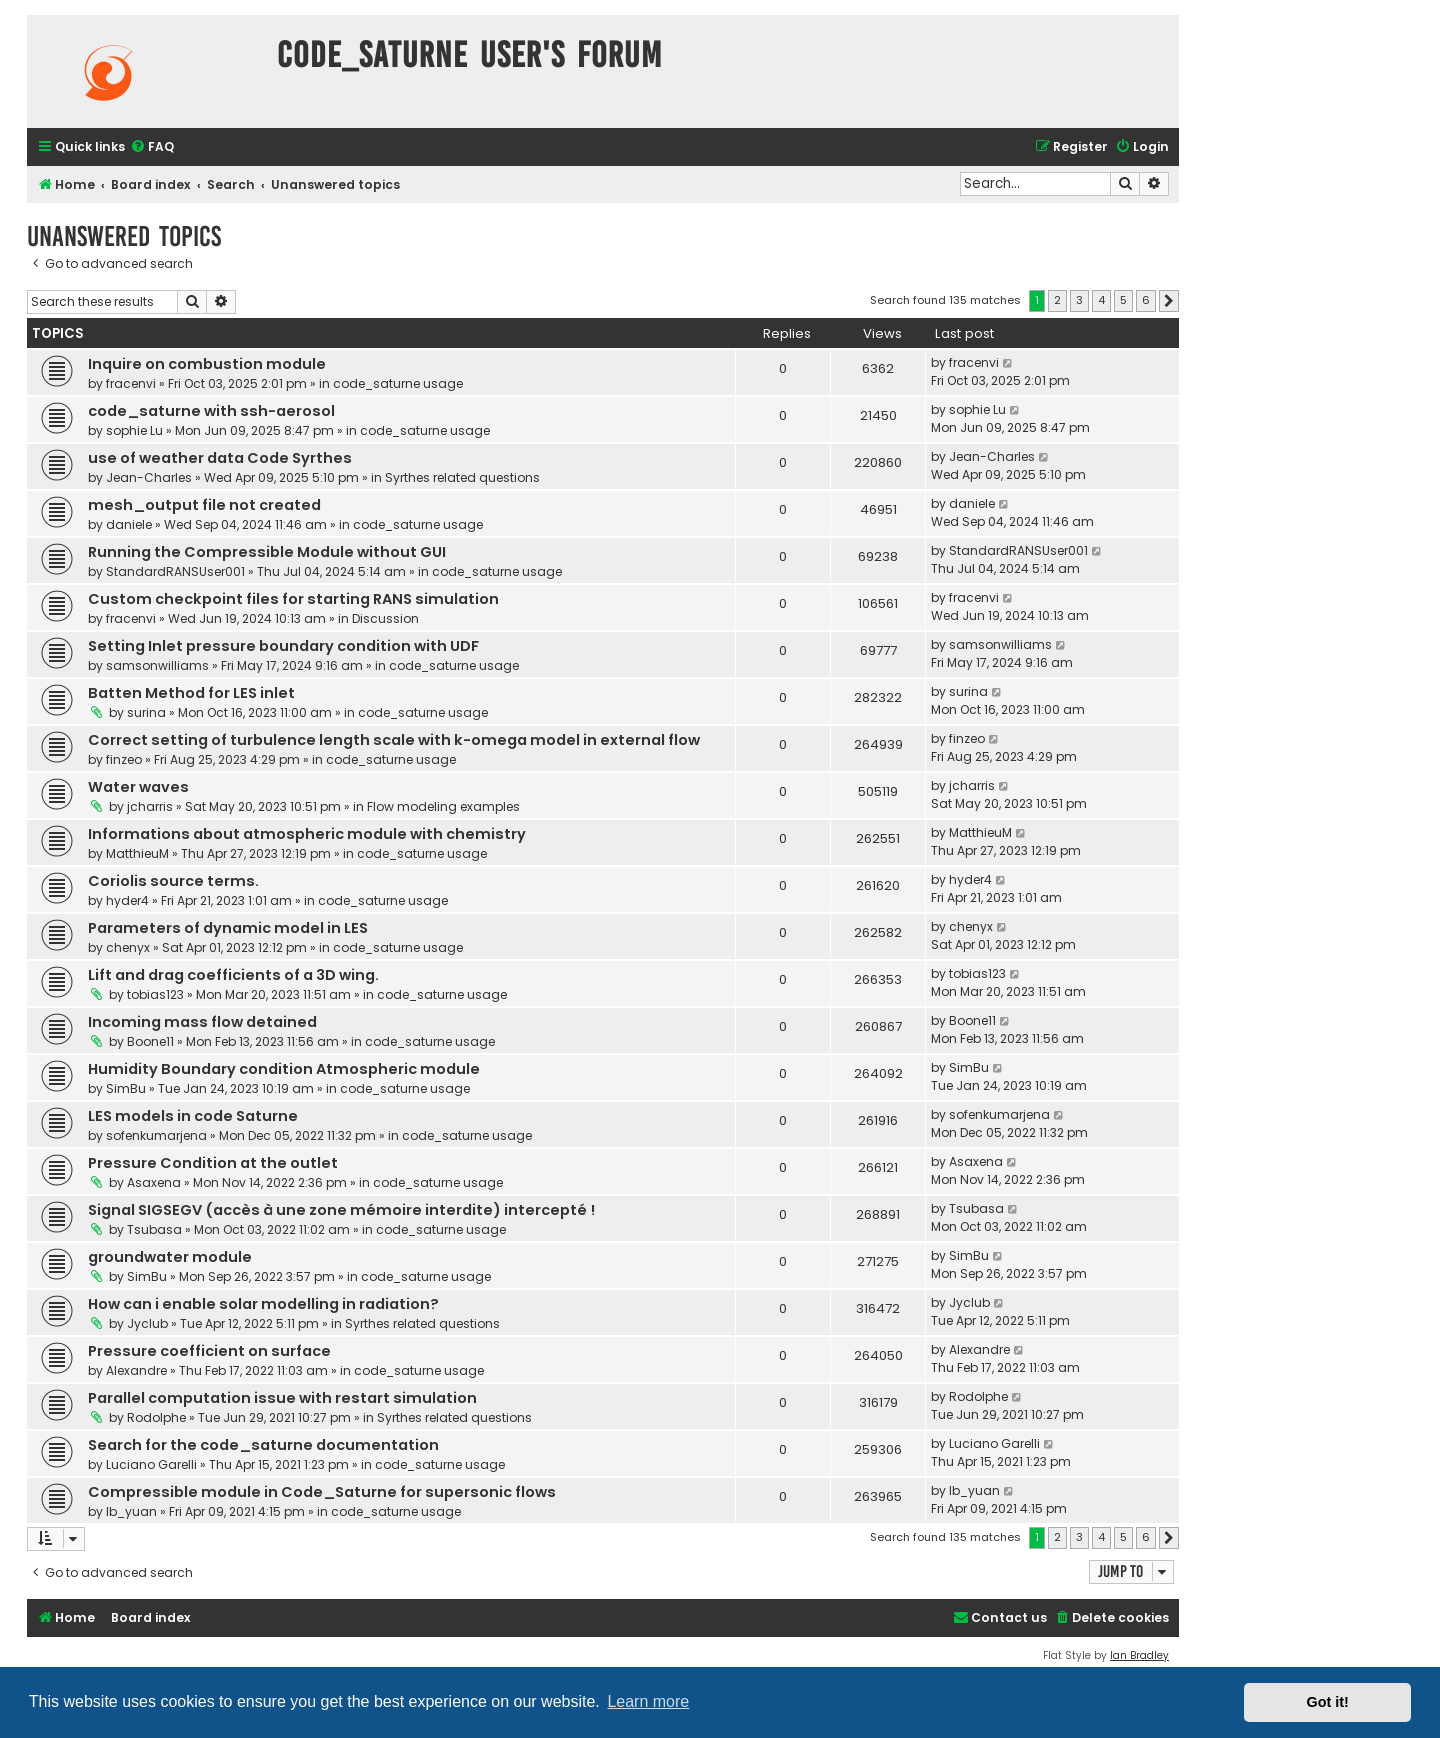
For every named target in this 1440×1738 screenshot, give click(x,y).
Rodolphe (156, 1417)
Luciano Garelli (151, 1464)
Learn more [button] (648, 1701)
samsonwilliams (157, 665)
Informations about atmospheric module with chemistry (307, 834)
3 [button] (1079, 300)
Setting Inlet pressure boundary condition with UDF (283, 646)
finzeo (124, 759)
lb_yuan (131, 1511)
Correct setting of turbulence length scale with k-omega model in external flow (394, 740)
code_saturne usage (398, 383)
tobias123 (155, 994)
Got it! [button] (1328, 1702)
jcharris (150, 806)
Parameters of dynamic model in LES (228, 928)
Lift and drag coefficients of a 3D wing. (233, 975)
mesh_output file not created (204, 505)
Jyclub (147, 1323)
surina (146, 712)
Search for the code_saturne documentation (263, 1445)
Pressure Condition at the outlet (213, 1163)
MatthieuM (137, 853)
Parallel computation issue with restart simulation (282, 1398)
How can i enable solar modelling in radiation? (263, 1304)
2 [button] (1057, 300)
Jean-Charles (149, 477)
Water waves (138, 787)
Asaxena (154, 1182)
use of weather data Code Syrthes (220, 458)
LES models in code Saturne (193, 1116)
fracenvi (131, 383)
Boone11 (150, 1041)
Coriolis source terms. (173, 881)
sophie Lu (134, 430)
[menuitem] (152, 147)
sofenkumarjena (156, 1135)
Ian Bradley (1139, 1655)
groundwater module (170, 1257)
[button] (1169, 301)
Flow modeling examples (443, 806)
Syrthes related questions (462, 477)
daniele (129, 524)
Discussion (385, 618)
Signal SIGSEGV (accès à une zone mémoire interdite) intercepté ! (341, 1210)
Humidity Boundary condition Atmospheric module (284, 1069)
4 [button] (1101, 300)
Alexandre (136, 1370)
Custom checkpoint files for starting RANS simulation (293, 599)
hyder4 (127, 900)
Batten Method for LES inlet (191, 693)
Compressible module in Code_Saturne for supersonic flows (322, 1492)
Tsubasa (154, 1229)
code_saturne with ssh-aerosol (211, 411)
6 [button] (1146, 300)
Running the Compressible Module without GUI (267, 552)
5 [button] (1123, 300)
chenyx (128, 947)
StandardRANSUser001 (175, 571)
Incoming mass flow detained (202, 1022)
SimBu (126, 1088)
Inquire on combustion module (207, 364)
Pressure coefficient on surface (209, 1351)
